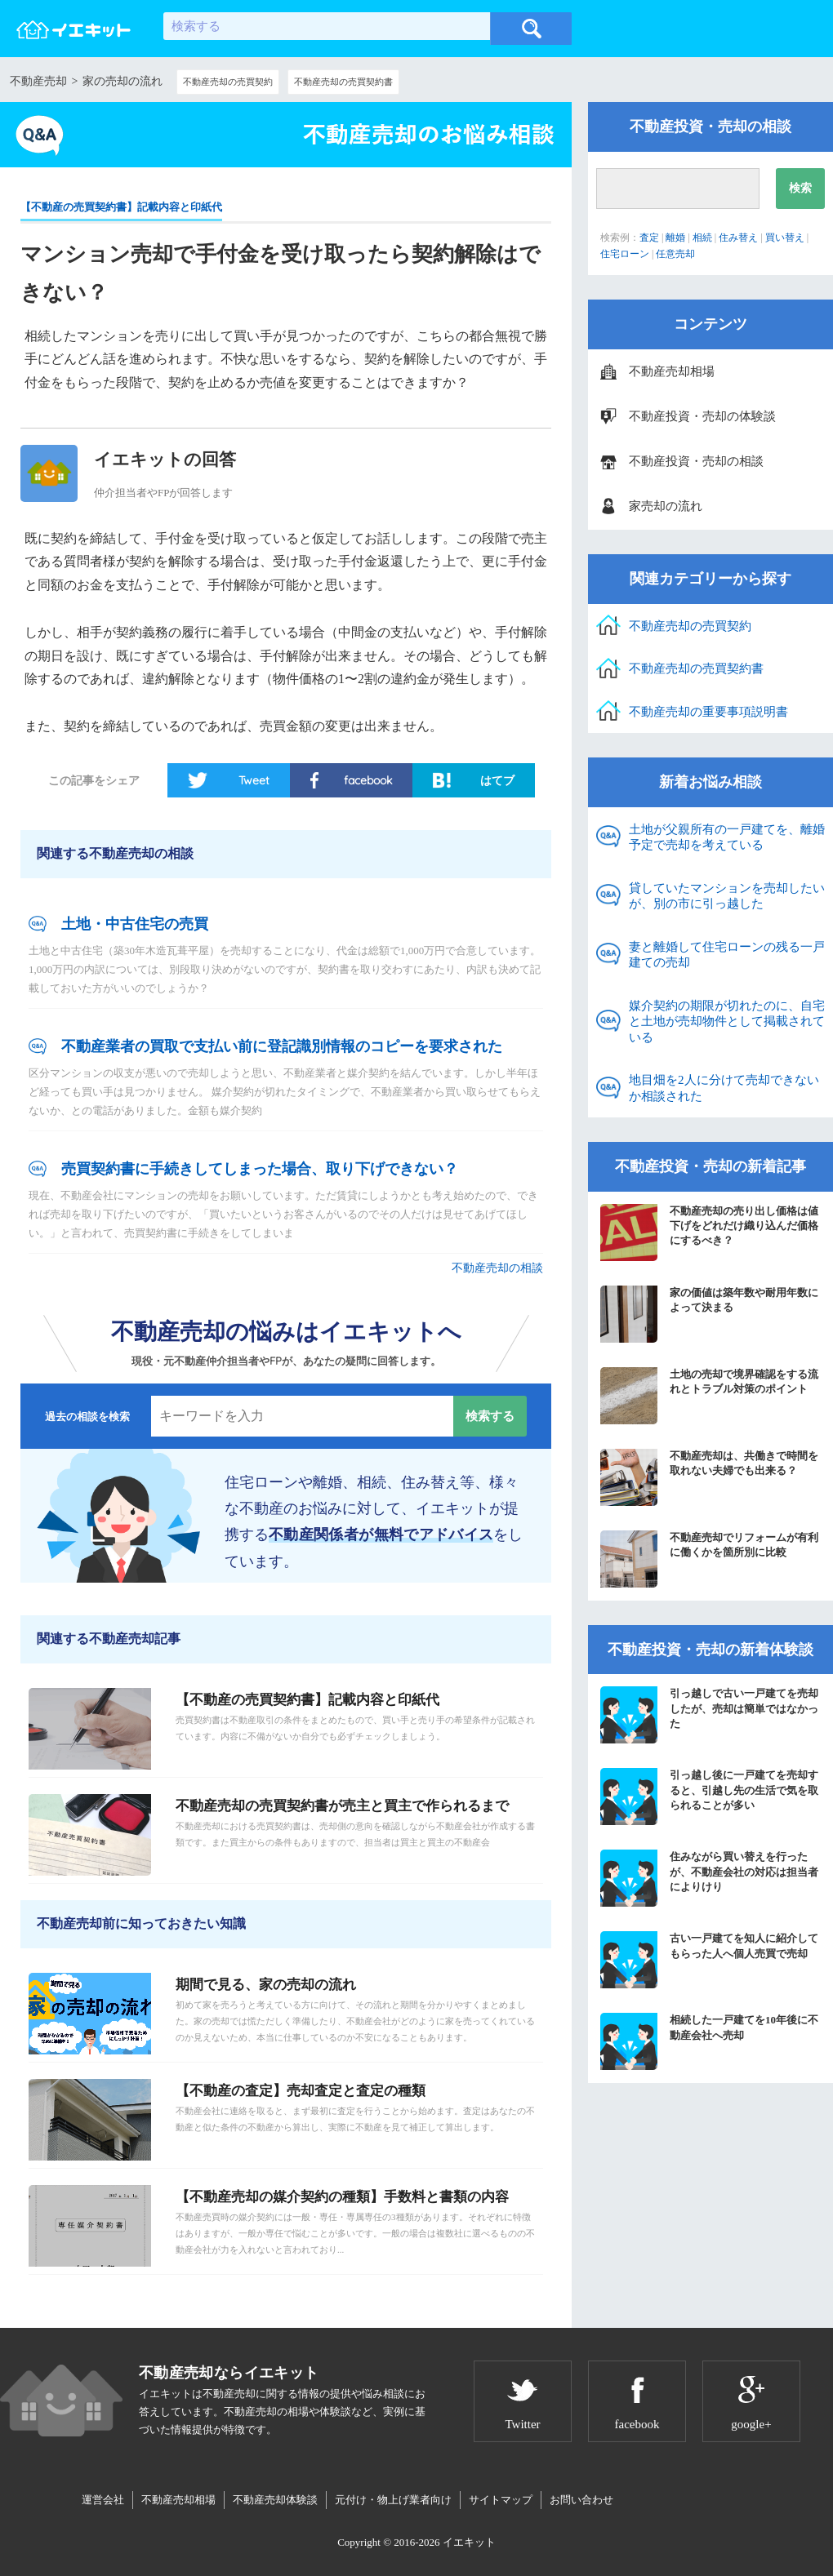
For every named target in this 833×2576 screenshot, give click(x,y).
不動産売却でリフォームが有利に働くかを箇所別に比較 (709, 1559)
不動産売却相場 (672, 371)
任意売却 (675, 254)
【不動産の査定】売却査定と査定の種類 (300, 2091)
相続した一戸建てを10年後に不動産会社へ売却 (709, 2041)
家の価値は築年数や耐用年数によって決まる (709, 1314)
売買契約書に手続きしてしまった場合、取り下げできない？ (259, 1169)
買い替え (784, 237)
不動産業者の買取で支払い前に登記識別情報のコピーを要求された (281, 1046)
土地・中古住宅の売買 (134, 924)
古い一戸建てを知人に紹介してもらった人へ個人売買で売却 (709, 1959)
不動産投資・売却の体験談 (702, 416)
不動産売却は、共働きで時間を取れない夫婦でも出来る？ (709, 1477)
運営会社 (103, 2500)
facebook (368, 780)
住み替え (738, 237)
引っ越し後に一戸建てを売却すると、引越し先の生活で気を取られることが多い (709, 1796)
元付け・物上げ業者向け (393, 2500)
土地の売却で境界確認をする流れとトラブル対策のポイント (709, 1395)
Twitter (522, 2424)
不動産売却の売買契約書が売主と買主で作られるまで (342, 1806)
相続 (702, 237)
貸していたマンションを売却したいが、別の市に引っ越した (727, 896)
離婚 (675, 237)
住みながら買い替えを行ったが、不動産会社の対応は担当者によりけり (709, 1878)
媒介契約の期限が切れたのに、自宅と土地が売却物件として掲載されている (727, 1021)
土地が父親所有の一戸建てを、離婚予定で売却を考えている (727, 837)
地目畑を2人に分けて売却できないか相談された (724, 1088)
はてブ (497, 780)
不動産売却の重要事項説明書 (708, 711)
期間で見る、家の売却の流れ (266, 1984)
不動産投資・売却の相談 (696, 461)
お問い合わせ (581, 2500)
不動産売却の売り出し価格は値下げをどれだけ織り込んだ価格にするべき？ (709, 1232)
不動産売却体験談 (275, 2500)
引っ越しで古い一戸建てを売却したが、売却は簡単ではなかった (709, 1714)
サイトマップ (500, 2500)
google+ (751, 2424)
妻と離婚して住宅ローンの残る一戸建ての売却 (727, 955)
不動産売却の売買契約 (228, 82)
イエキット (469, 2542)
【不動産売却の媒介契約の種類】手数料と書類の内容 (342, 2197)
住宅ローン (624, 254)
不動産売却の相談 (497, 1268)
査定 (649, 237)
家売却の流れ (665, 506)
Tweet (254, 780)
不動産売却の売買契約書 (343, 82)
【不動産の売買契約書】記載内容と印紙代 (121, 207)
